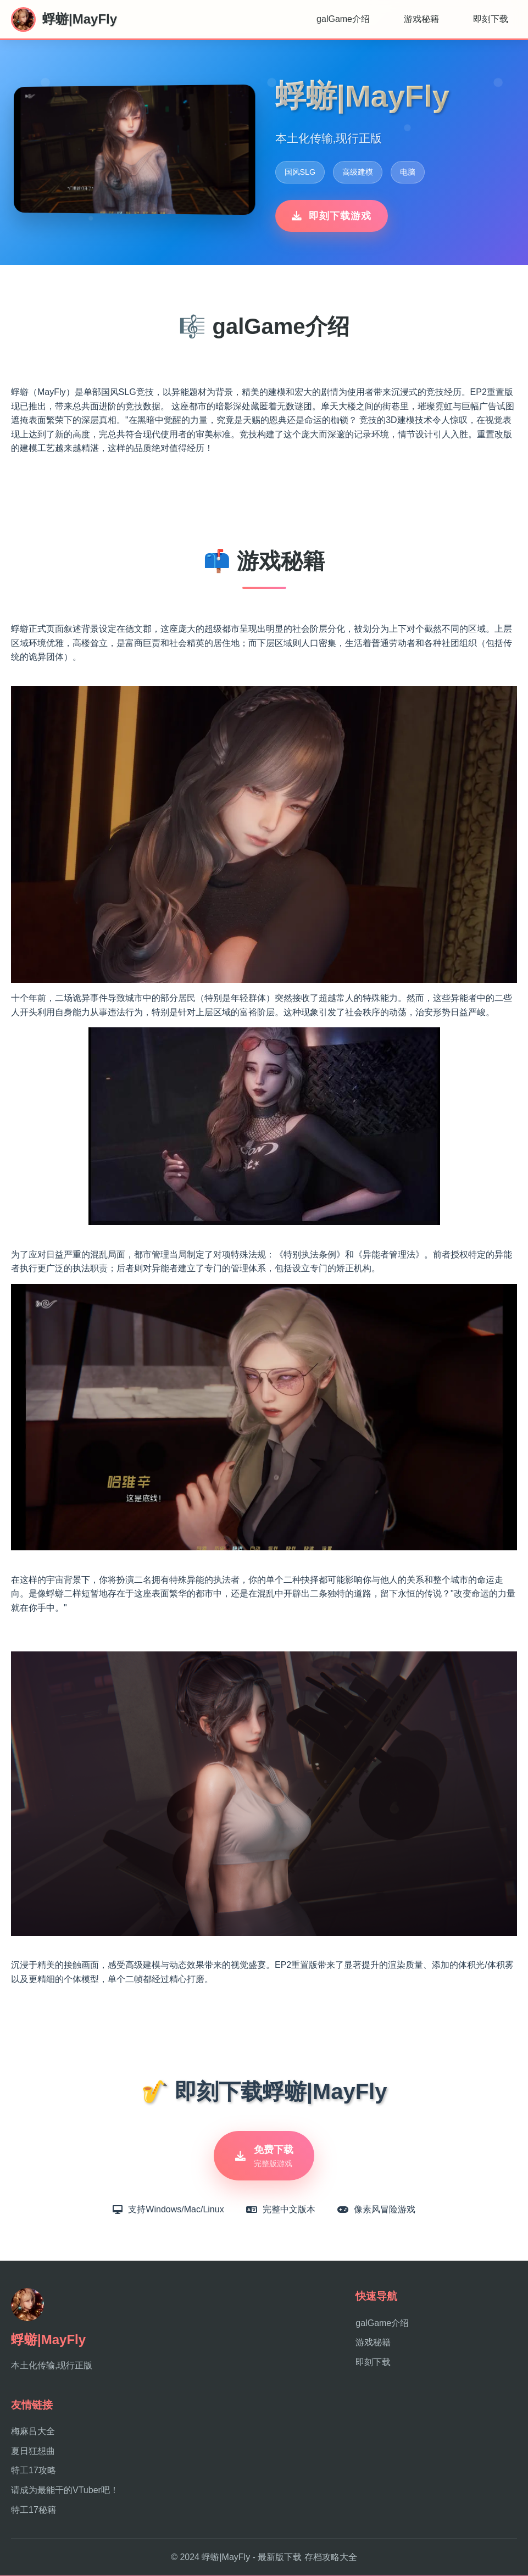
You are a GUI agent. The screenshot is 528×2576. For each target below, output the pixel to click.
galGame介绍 (343, 19)
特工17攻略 (33, 2471)
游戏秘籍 (421, 19)
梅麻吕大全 (33, 2431)
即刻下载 (490, 19)
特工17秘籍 (33, 2510)
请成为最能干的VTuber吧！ (65, 2490)
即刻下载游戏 (331, 215)
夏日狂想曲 (33, 2451)
